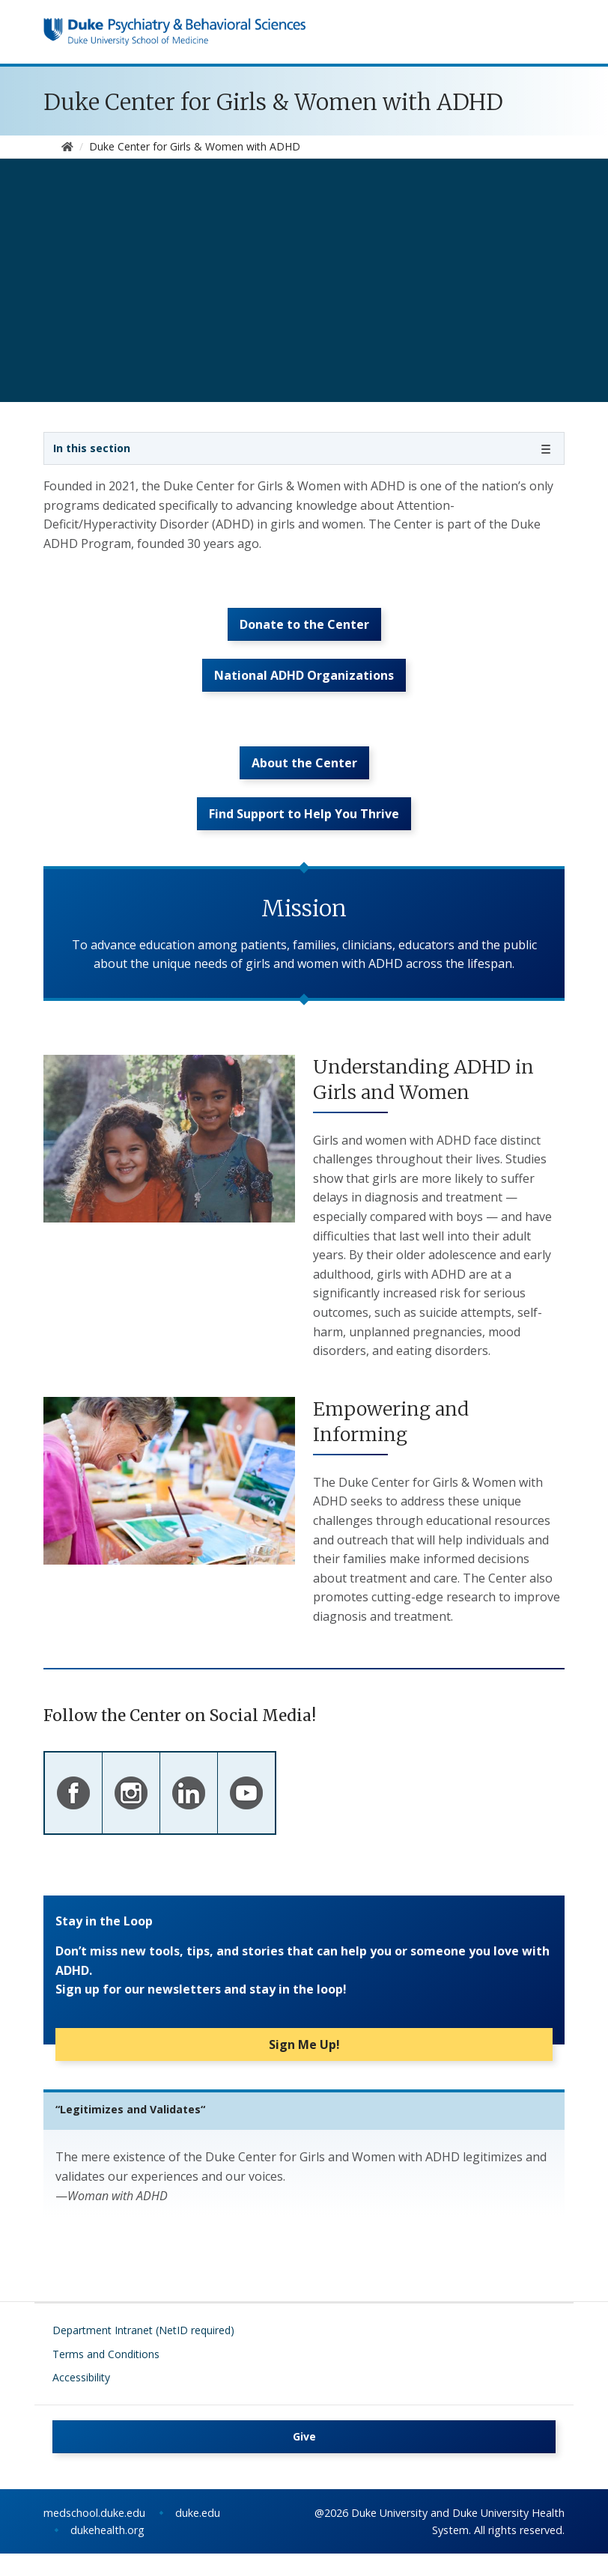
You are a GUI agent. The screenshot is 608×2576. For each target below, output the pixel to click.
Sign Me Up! (304, 2067)
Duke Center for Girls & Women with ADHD (273, 102)
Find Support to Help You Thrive (304, 836)
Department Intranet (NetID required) (143, 2353)
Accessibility (81, 2400)
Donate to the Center (304, 629)
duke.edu (197, 2535)
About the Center (304, 779)
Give (304, 2459)
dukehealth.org (107, 2552)
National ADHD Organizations (304, 686)
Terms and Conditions (105, 2376)
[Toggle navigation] (304, 448)
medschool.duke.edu (94, 2535)
